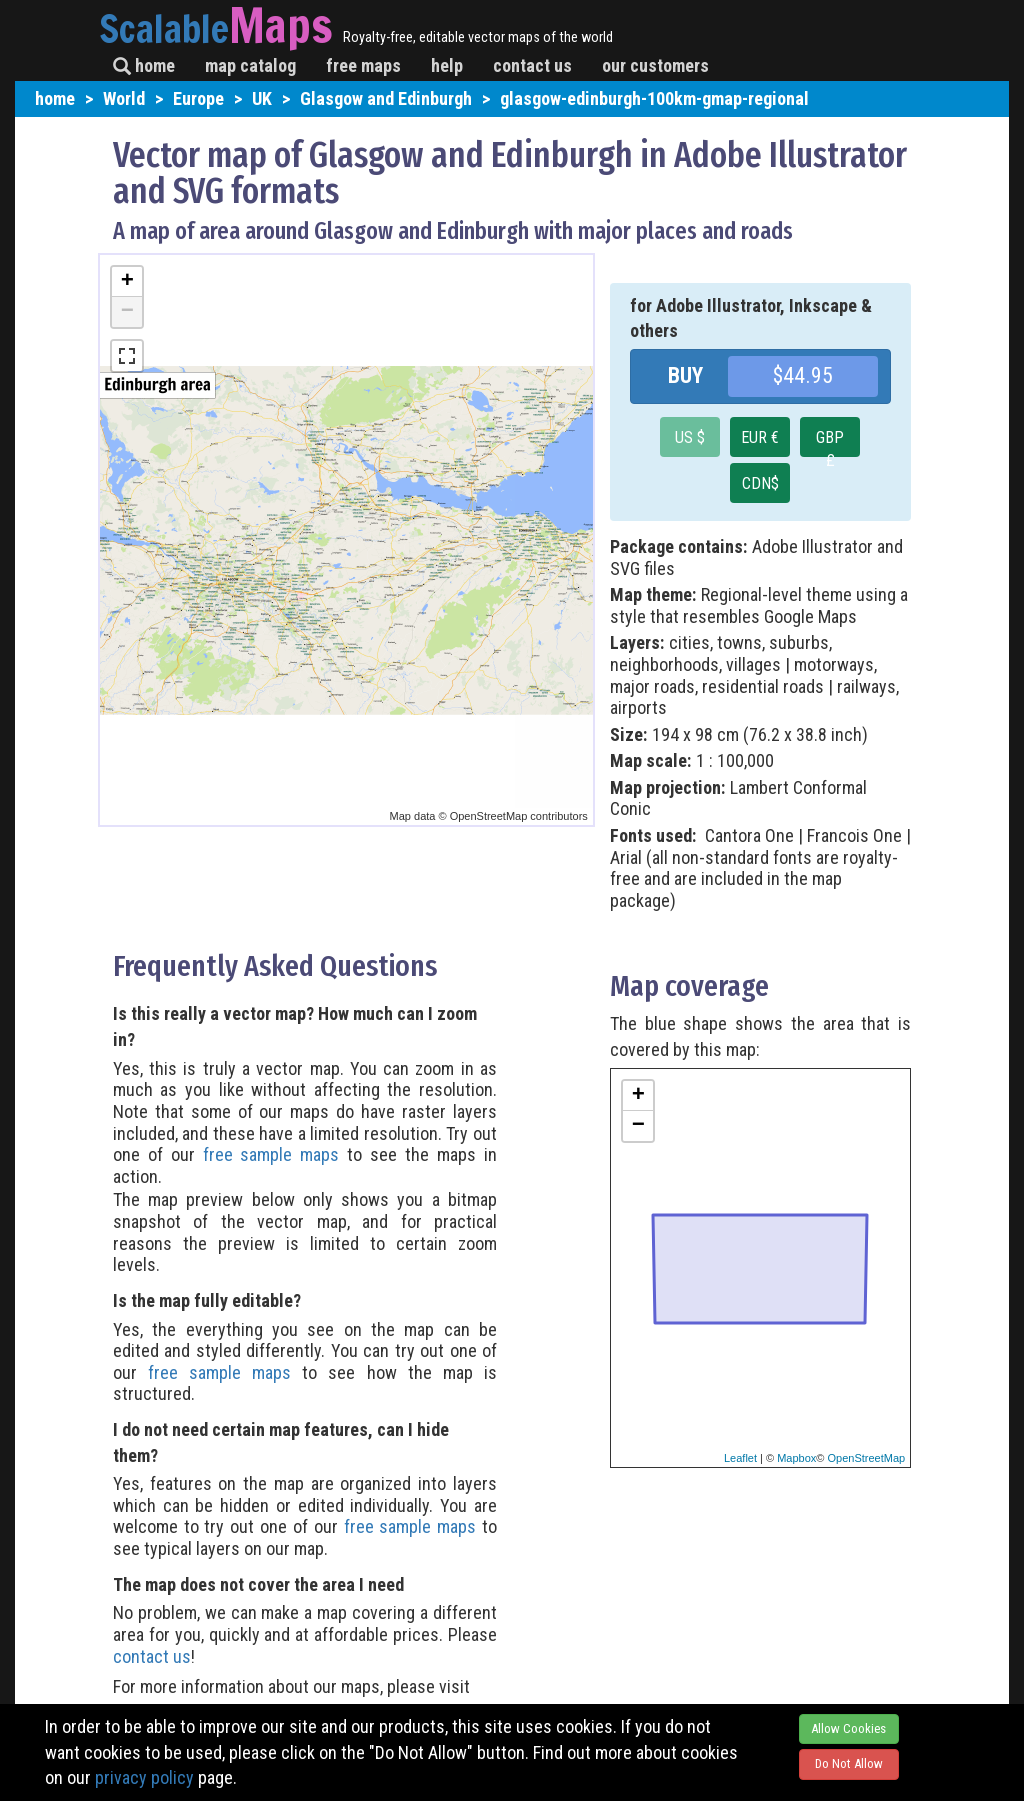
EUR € (760, 437)
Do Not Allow (849, 1763)
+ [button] (127, 282)
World (124, 98)
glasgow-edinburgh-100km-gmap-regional (654, 98)
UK (262, 98)
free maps (363, 65)
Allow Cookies (848, 1728)
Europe (198, 98)
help (447, 65)
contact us (532, 65)
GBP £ (830, 442)
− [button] (127, 312)
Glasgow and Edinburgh (386, 98)
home (144, 65)
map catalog (250, 65)
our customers (655, 65)
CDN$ (760, 483)
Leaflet (740, 1458)
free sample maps (271, 1154)
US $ (690, 437)
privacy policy (144, 1777)
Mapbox (796, 1458)
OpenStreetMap (866, 1458)
